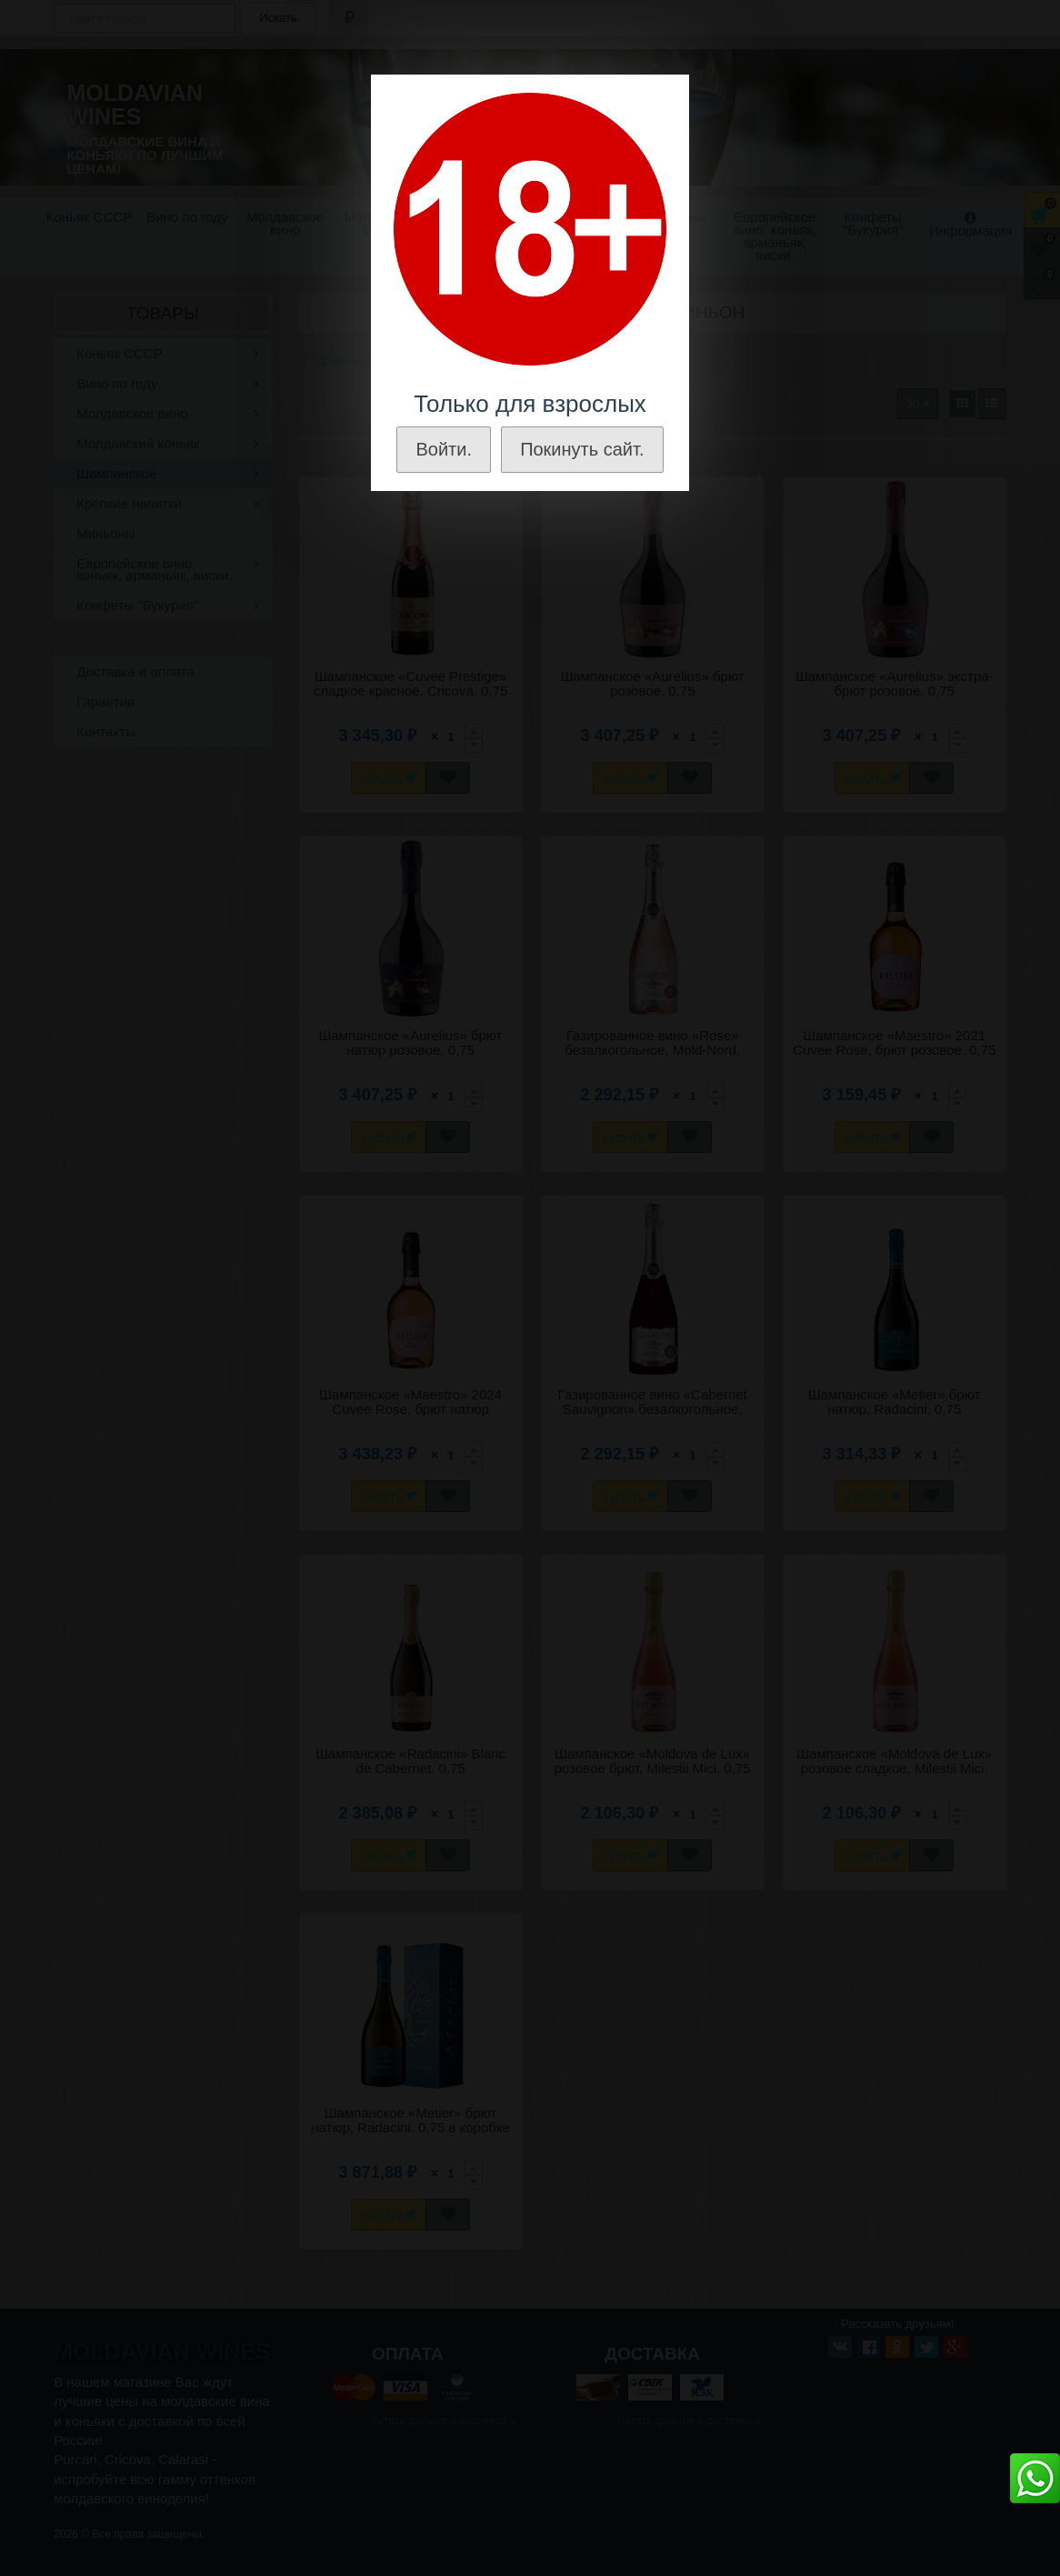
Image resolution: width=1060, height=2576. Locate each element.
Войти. (443, 449)
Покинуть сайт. (582, 449)
